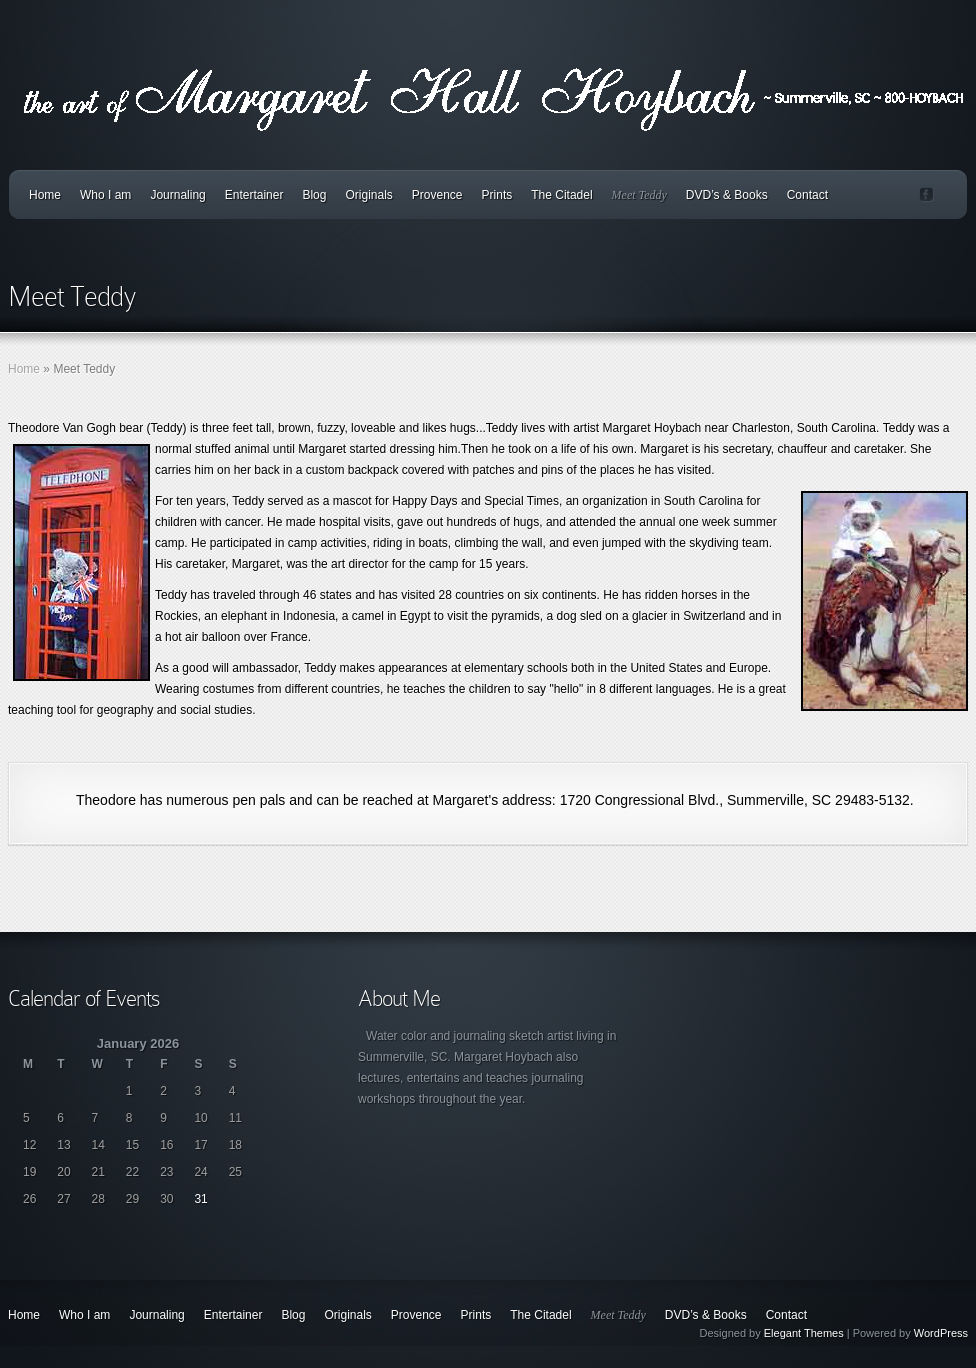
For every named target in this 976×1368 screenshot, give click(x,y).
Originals (368, 195)
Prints (497, 195)
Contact (807, 195)
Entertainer (254, 195)
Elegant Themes (804, 1333)
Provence (437, 195)
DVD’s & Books (727, 195)
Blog (314, 195)
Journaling (177, 195)
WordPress (941, 1333)
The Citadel (561, 195)
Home (45, 195)
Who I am (105, 195)
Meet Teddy (639, 195)
